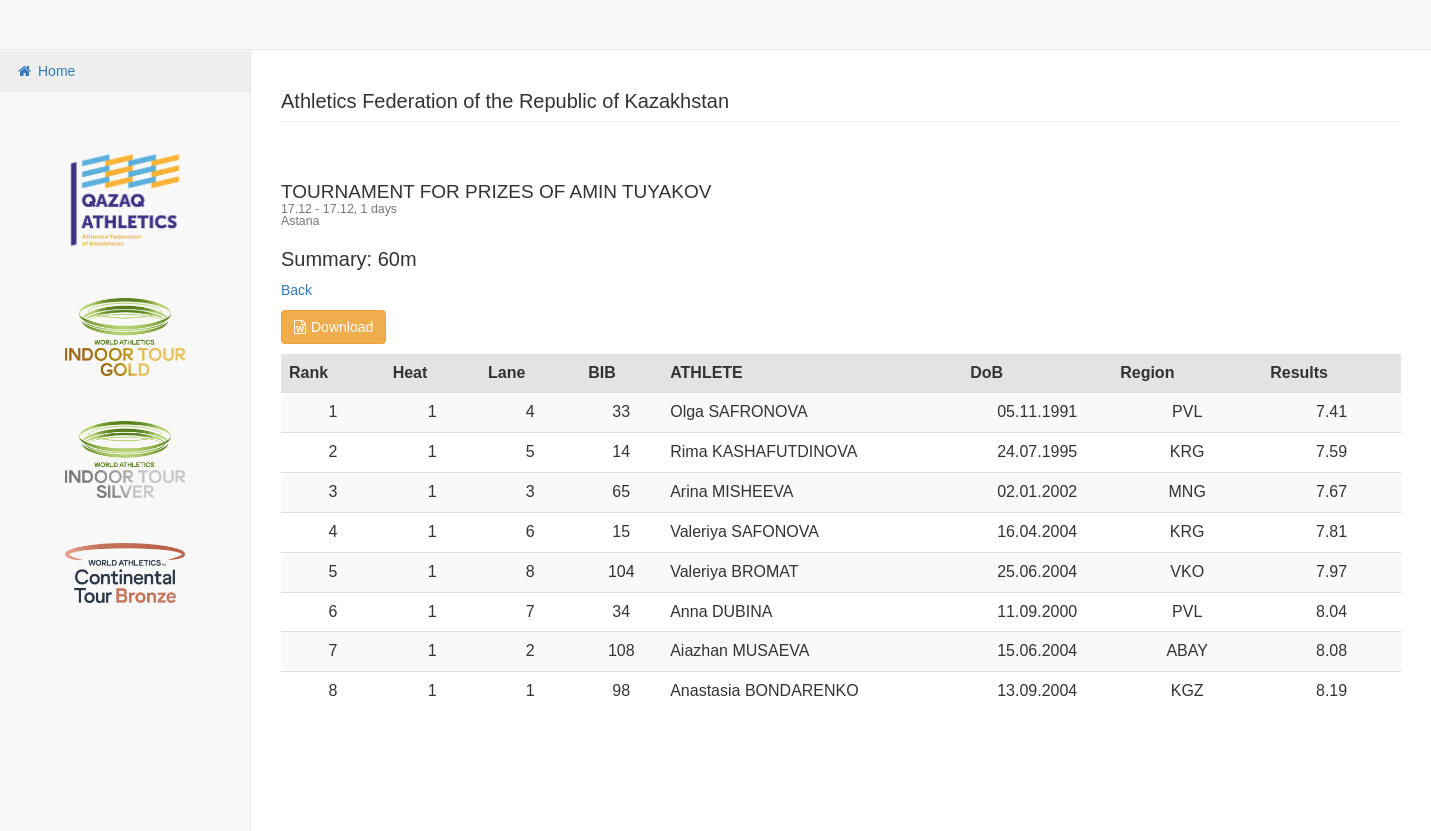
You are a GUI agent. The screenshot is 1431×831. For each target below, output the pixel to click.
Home (45, 71)
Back (296, 290)
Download (333, 327)
